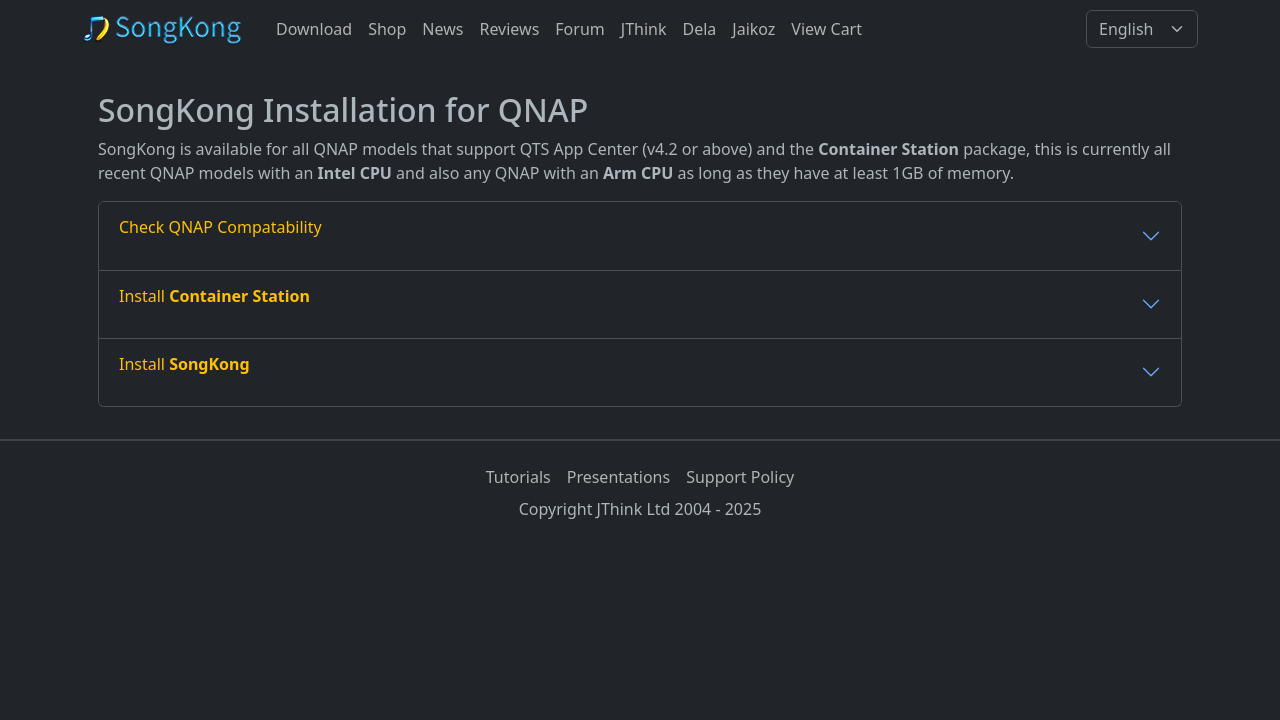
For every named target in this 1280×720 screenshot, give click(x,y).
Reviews (509, 29)
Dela (699, 29)
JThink (644, 29)
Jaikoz (753, 29)
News (442, 29)
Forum (579, 29)
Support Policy (740, 477)
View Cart (826, 29)
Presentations (618, 477)
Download (314, 29)
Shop (387, 29)
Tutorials (518, 477)
